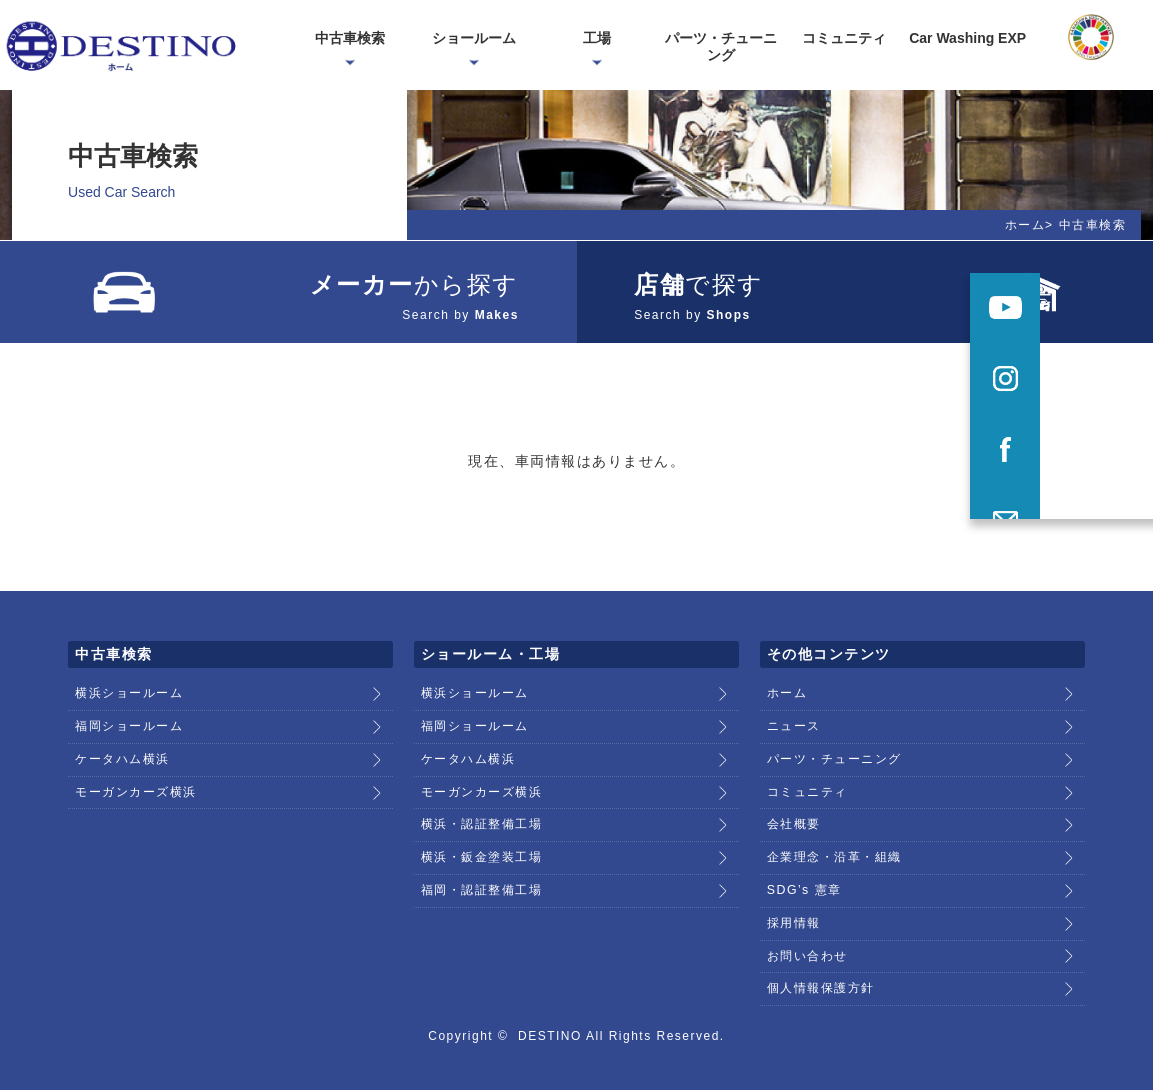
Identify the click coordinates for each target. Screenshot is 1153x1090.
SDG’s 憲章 (804, 871)
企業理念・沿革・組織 (834, 840)
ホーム (1025, 225)
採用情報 (794, 902)
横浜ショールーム (129, 685)
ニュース (794, 716)
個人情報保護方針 (821, 964)
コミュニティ (807, 778)
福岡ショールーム (129, 716)
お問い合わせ (807, 933)
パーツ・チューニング (834, 747)
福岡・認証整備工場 (482, 871)
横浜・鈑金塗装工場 (482, 840)
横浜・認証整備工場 (482, 809)
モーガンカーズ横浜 (136, 778)
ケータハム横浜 (122, 747)
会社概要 (794, 809)
